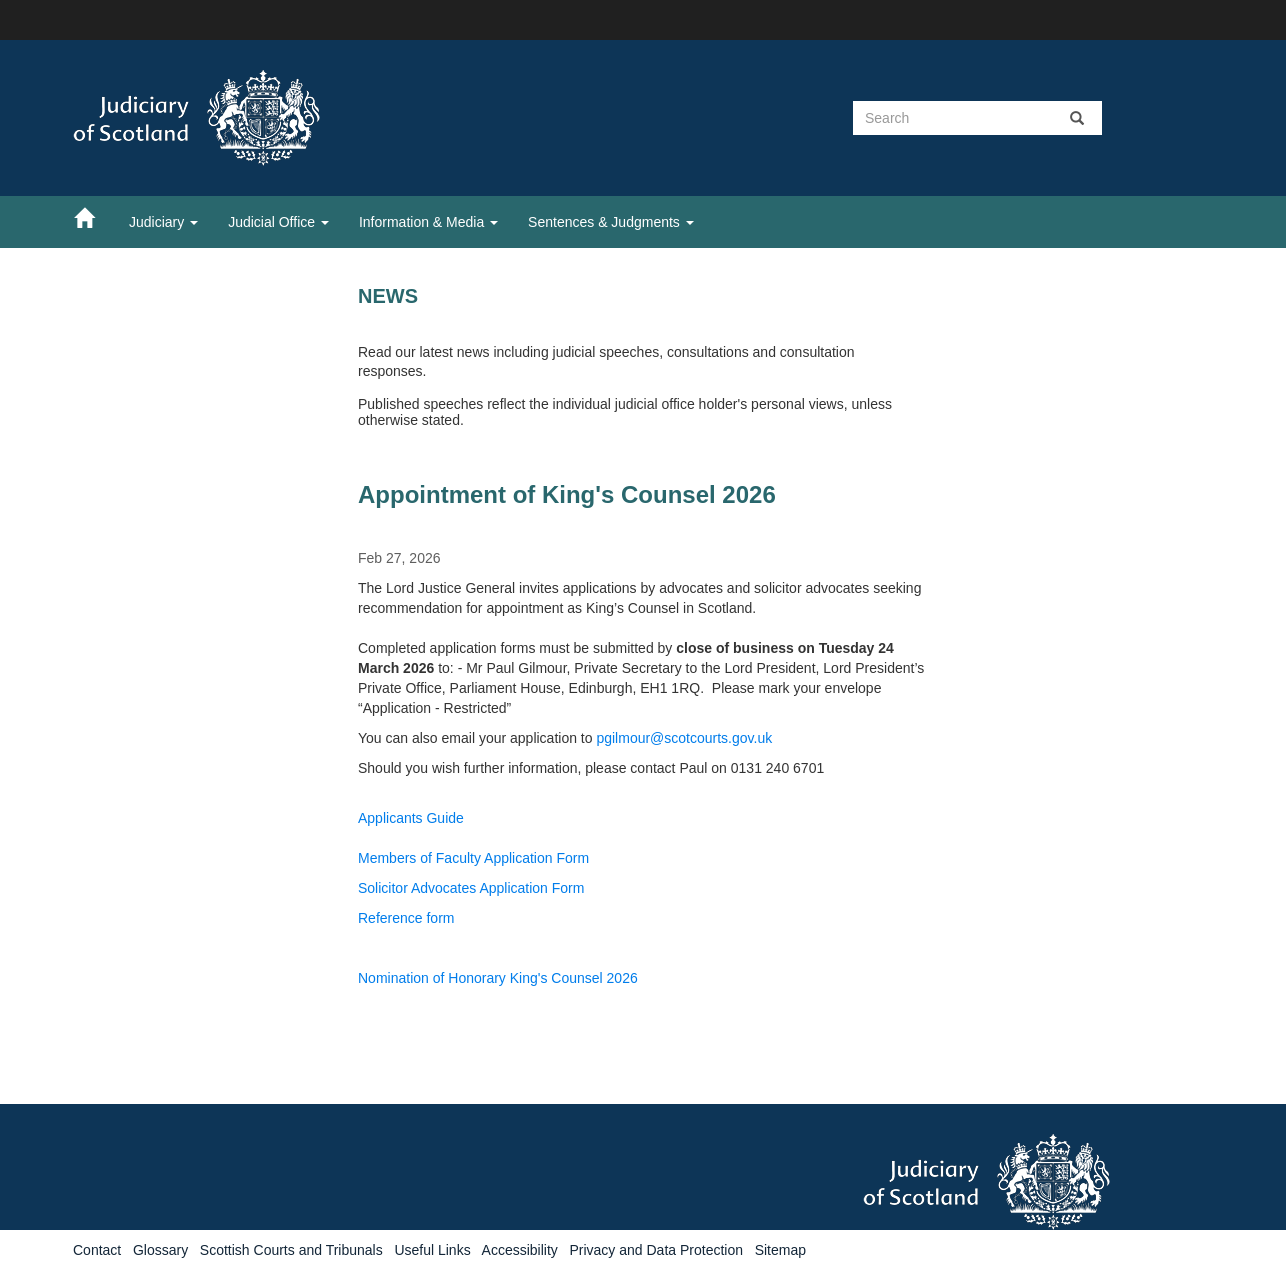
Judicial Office (278, 222)
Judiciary (163, 222)
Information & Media (428, 222)
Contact (97, 1250)
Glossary (160, 1250)
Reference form (406, 918)
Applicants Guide (411, 818)
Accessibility (520, 1250)
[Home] (94, 217)
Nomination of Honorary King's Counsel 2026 (498, 978)
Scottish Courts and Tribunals (291, 1250)
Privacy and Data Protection (656, 1250)
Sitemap (780, 1250)
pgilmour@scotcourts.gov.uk (684, 738)
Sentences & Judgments (611, 222)
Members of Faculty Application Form (473, 858)
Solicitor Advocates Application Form (471, 888)
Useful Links (432, 1250)
